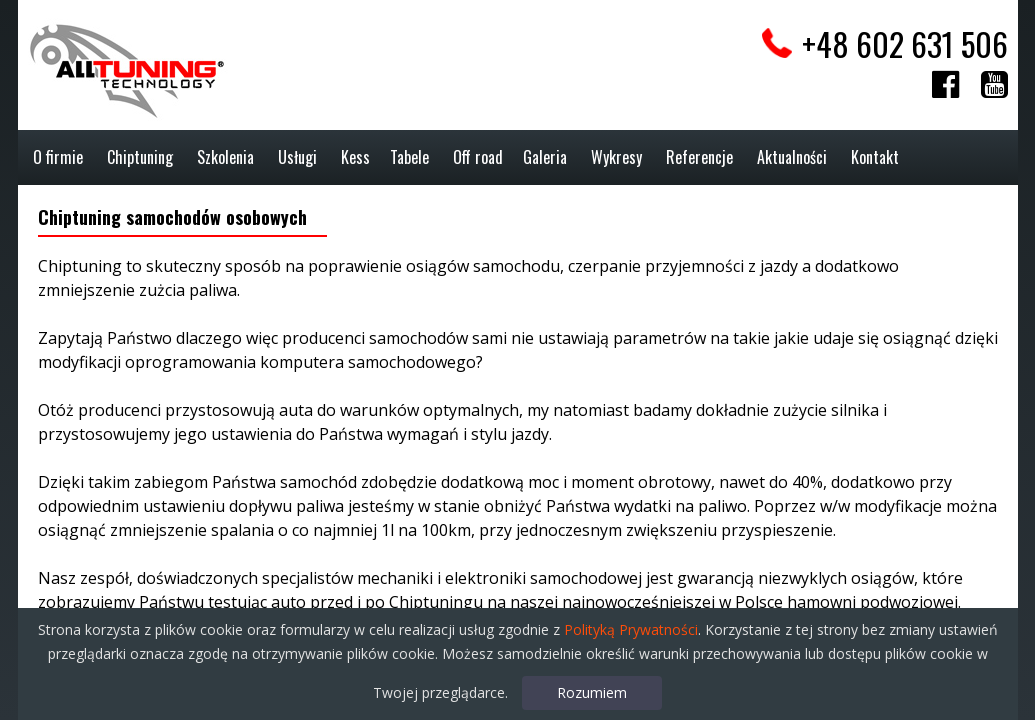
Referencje (699, 157)
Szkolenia (225, 157)
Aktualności (792, 157)
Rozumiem (592, 692)
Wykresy (616, 157)
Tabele (409, 157)
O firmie (58, 157)
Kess (355, 157)
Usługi (297, 157)
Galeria (545, 157)
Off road (478, 157)
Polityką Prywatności (631, 629)
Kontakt (875, 157)
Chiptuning (140, 157)
